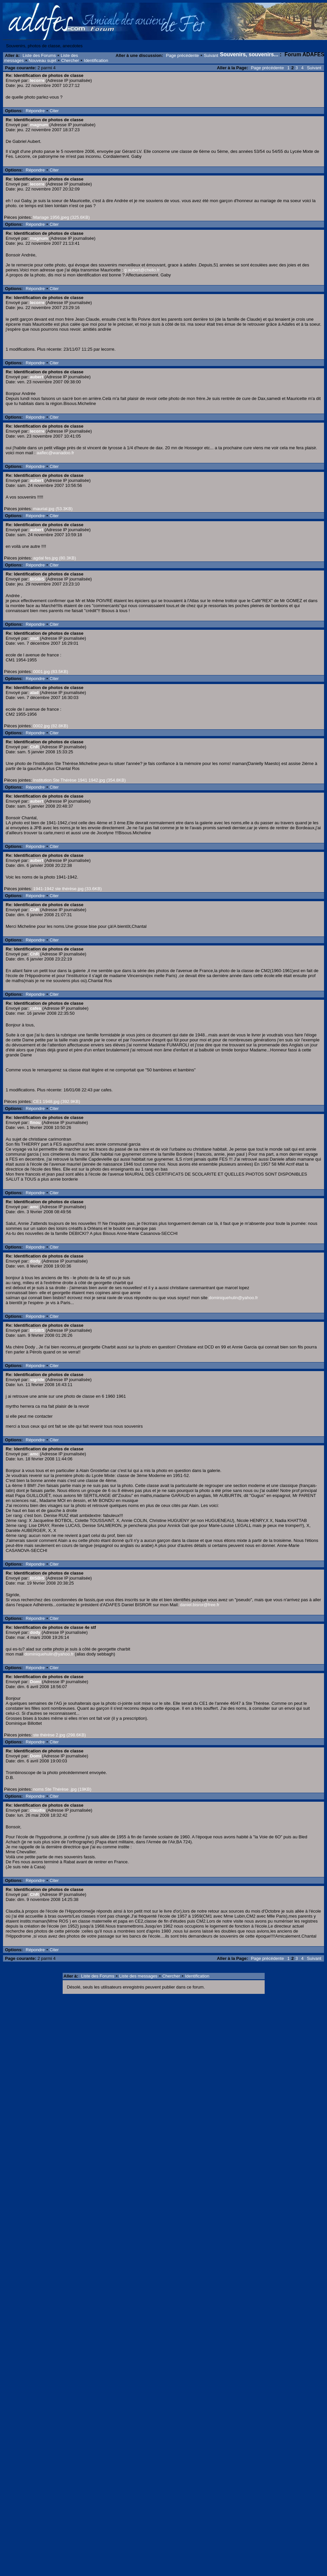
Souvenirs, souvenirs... (249, 54)
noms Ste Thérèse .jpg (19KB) (62, 1789)
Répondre (35, 110)
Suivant (211, 55)
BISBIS (37, 578)
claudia (37, 1810)
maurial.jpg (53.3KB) (53, 508)
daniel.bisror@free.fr (199, 1604)
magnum (39, 124)
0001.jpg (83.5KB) (50, 671)
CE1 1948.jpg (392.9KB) (56, 1101)
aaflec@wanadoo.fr (55, 452)
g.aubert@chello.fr (142, 269)
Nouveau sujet (42, 60)
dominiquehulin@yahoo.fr (233, 1297)
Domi (35, 1681)
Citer (54, 110)
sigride (37, 1379)
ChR (34, 746)
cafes (35, 1008)
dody (35, 1261)
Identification (96, 60)
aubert (36, 376)
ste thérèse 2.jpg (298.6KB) (59, 1734)
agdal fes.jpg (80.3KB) (54, 557)
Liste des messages (138, 1976)
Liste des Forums (39, 55)
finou (35, 1122)
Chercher (70, 60)
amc (34, 1206)
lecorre (37, 80)
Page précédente (182, 55)
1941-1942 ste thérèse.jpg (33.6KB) (67, 888)
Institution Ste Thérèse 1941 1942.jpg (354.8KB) (79, 780)
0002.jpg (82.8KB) (50, 725)
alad (34, 638)
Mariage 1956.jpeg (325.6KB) (61, 217)
